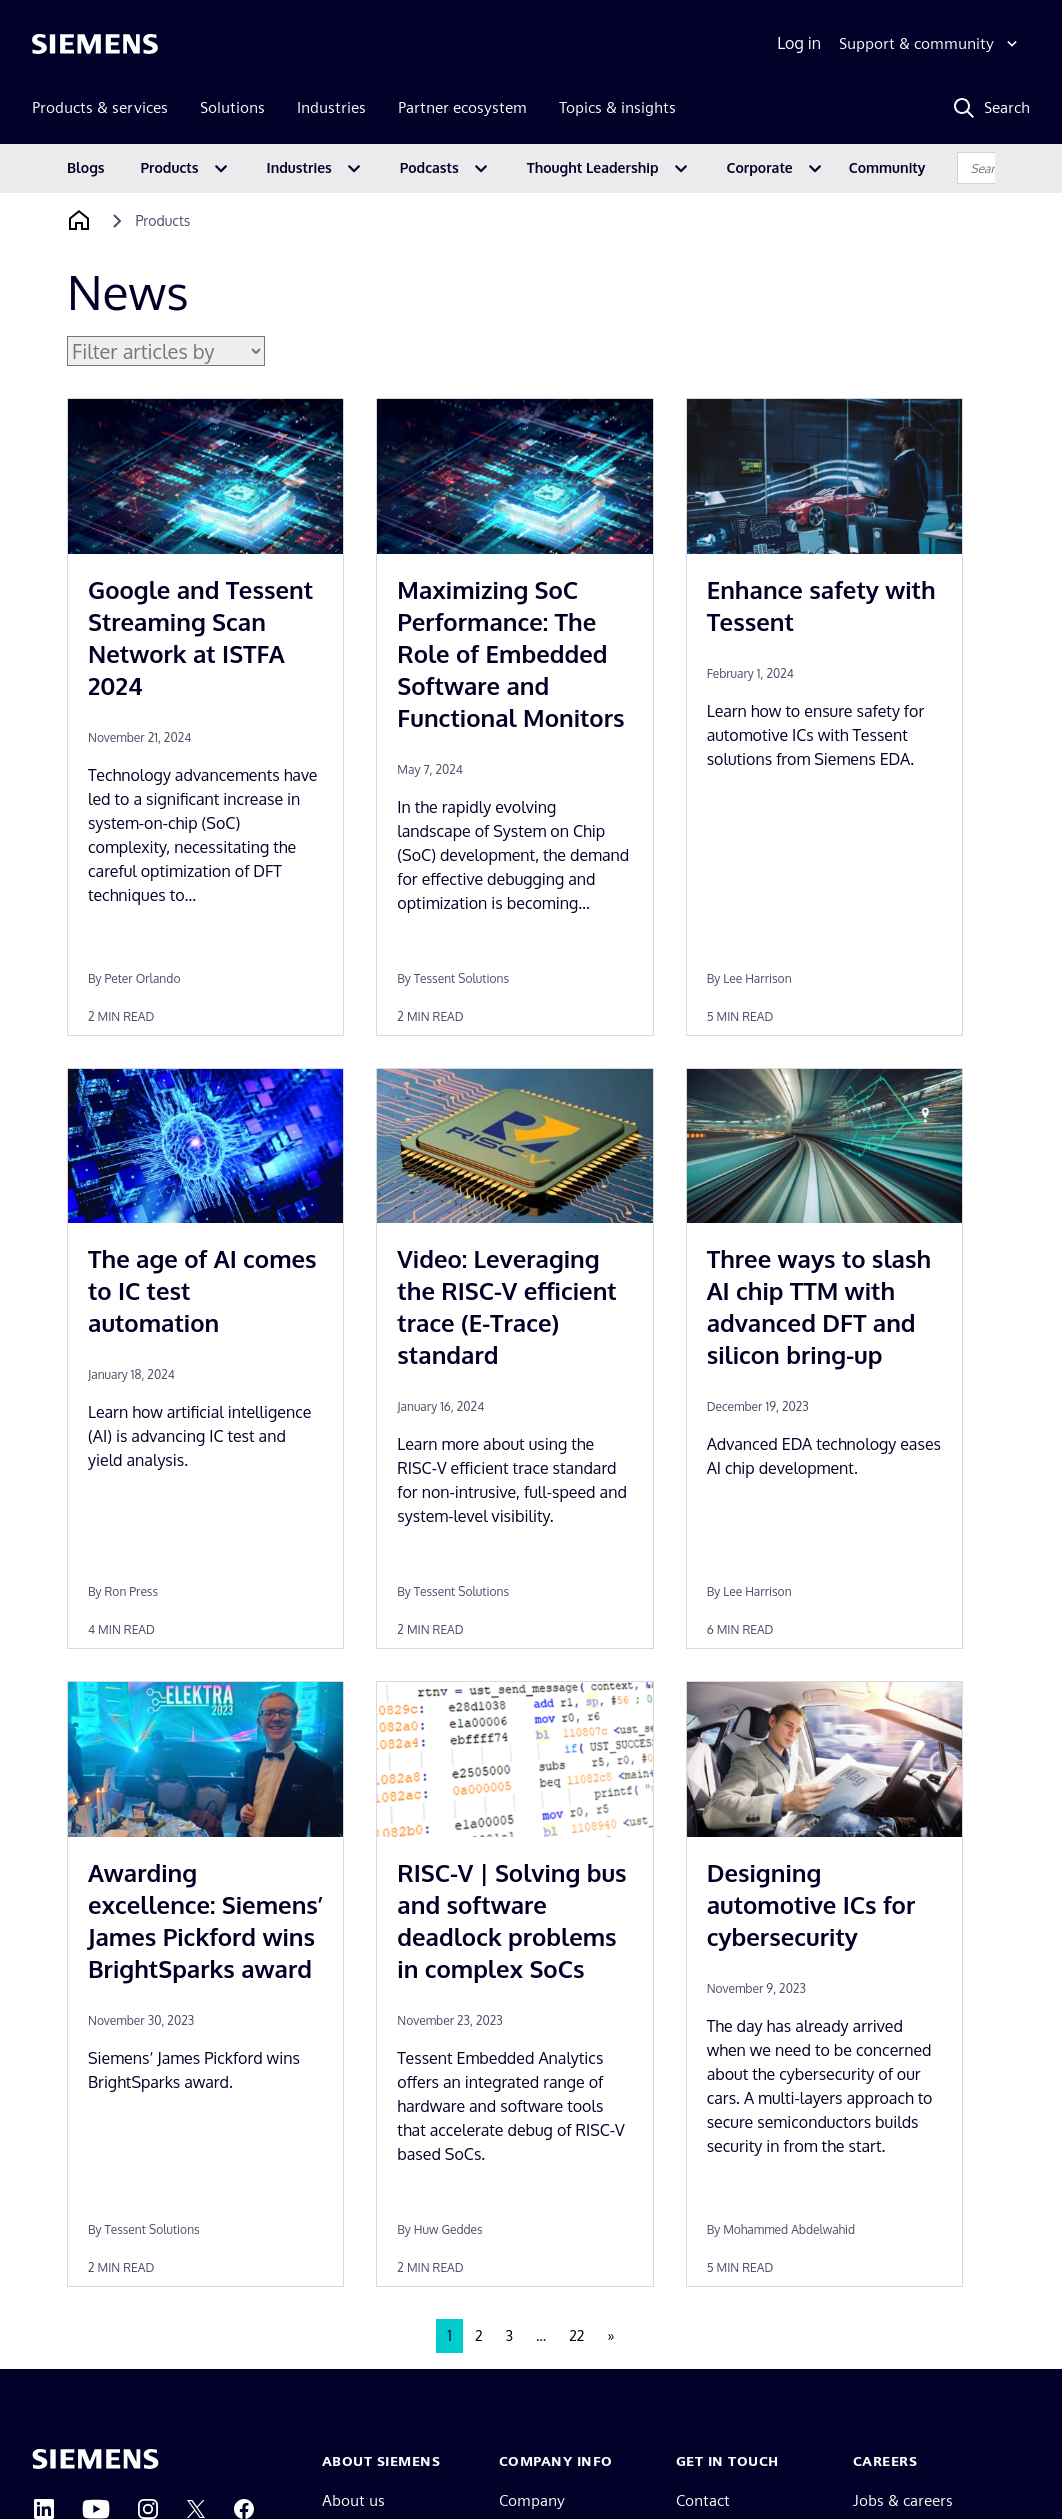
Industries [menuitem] (331, 107)
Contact (703, 2500)
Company (532, 2500)
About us (353, 2500)
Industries (299, 167)
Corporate (760, 167)
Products (170, 167)
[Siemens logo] (95, 44)
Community (887, 167)
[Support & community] (930, 44)
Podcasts (429, 167)
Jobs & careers (903, 2500)
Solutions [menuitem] (232, 107)
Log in (799, 43)
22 (576, 2335)
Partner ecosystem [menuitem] (462, 107)
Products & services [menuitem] (100, 107)
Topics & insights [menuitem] (617, 107)
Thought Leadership (593, 167)
